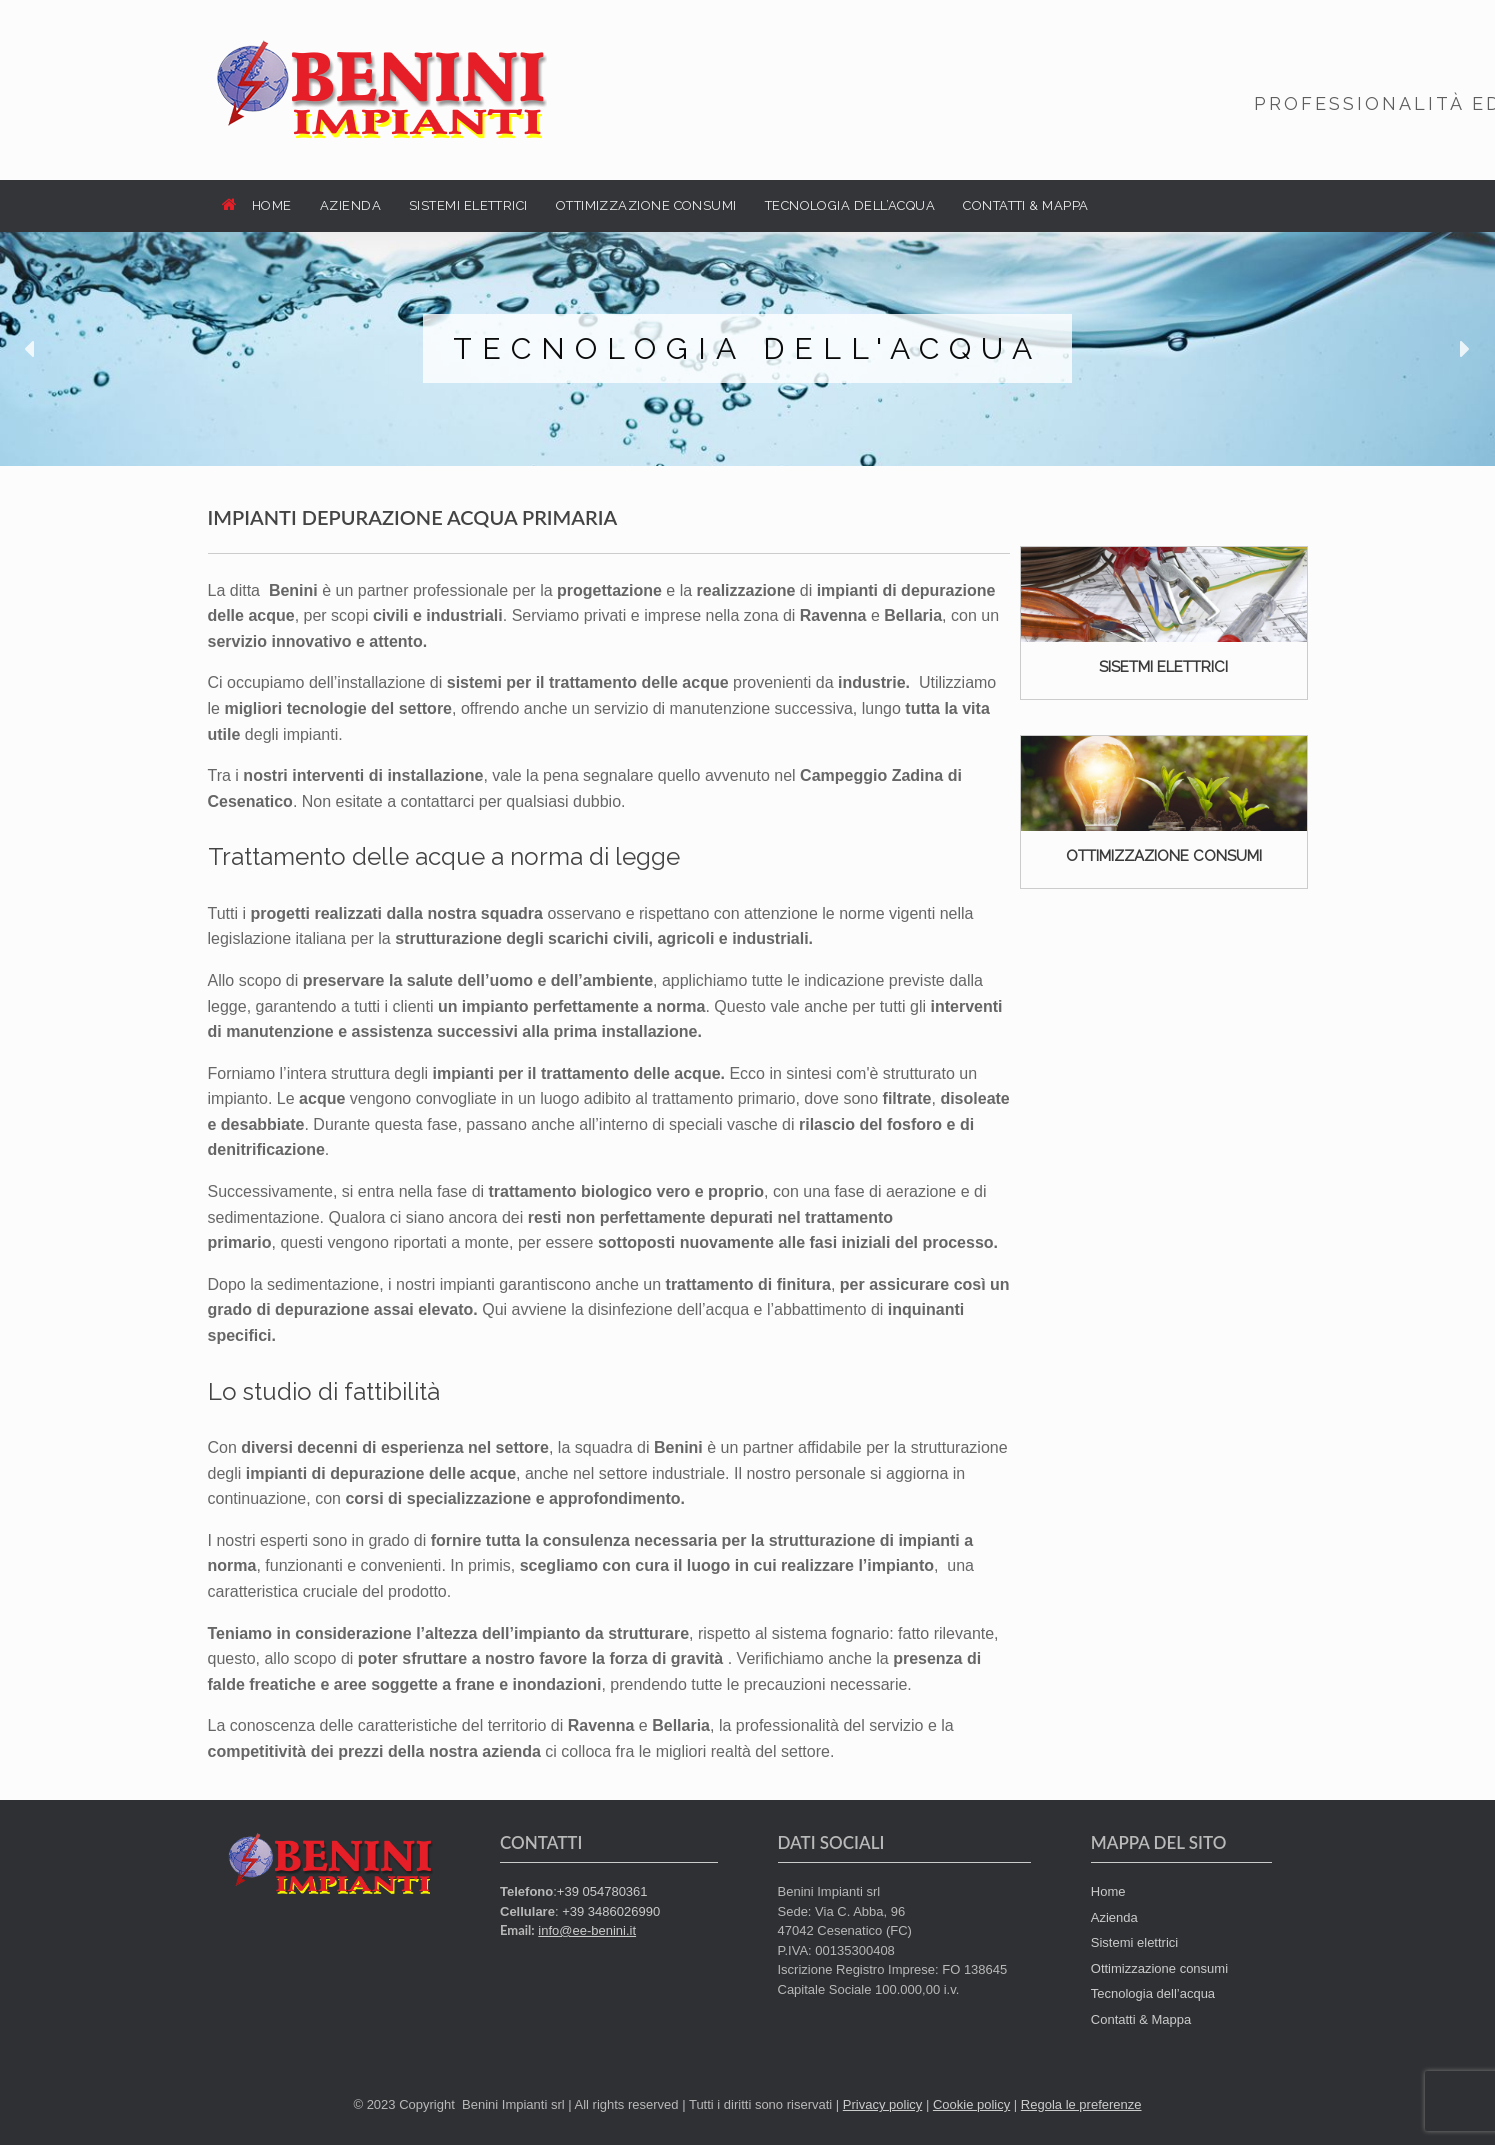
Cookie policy (971, 2104)
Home (1108, 1891)
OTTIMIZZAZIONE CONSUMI (646, 205)
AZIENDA (350, 205)
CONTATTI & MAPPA (1025, 205)
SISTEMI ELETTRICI (468, 205)
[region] (747, 349)
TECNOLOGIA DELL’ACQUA (850, 205)
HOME (257, 205)
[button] (31, 349)
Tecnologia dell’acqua (1153, 1993)
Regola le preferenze (1081, 2104)
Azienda (1114, 1917)
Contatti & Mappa (1141, 2019)
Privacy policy (882, 2104)
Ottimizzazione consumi (1159, 1968)
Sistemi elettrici (1134, 1942)
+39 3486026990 (611, 1911)
